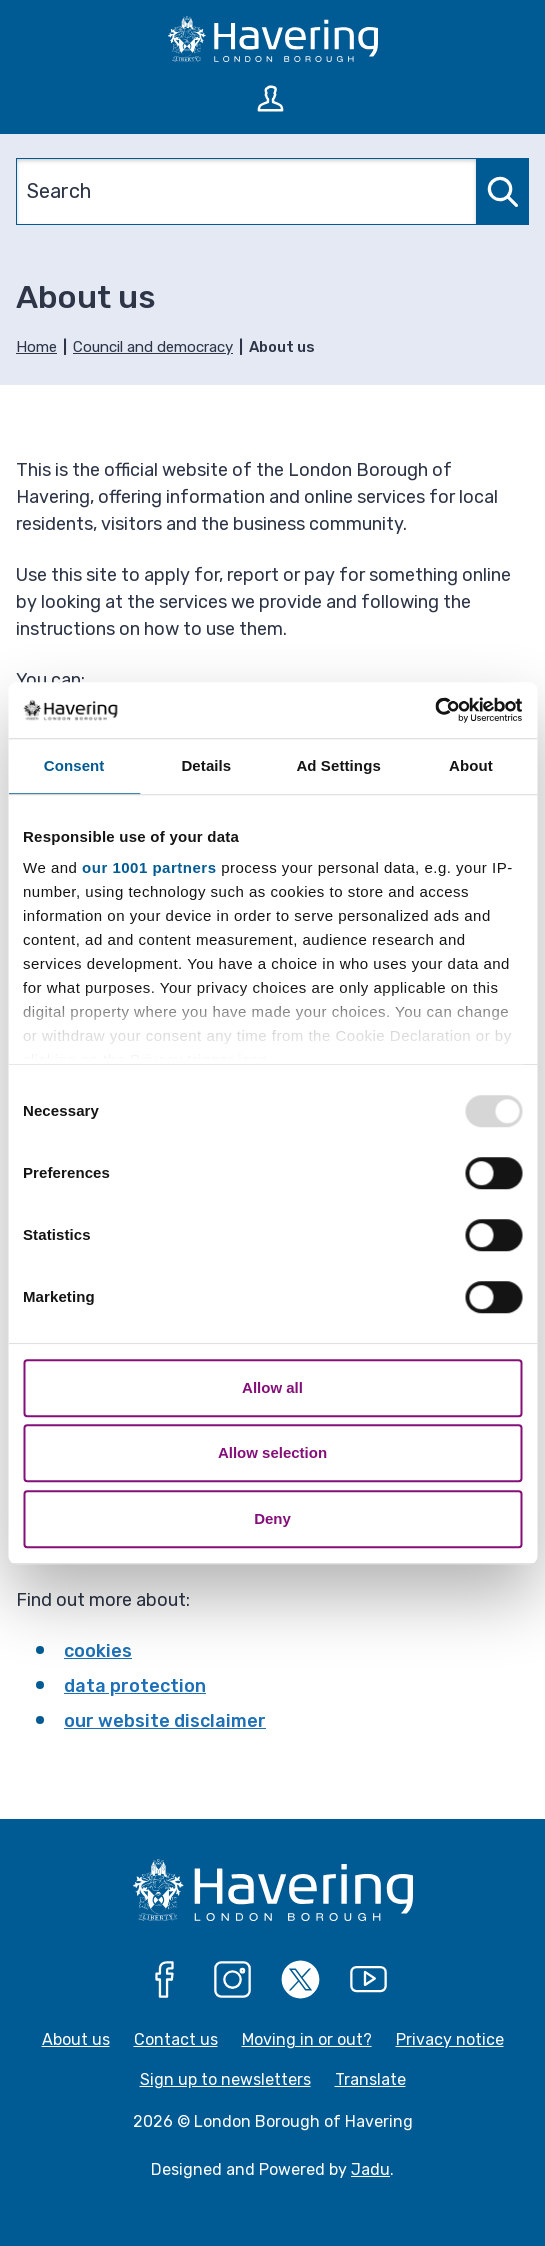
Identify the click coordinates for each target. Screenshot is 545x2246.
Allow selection (272, 1452)
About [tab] (471, 765)
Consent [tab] (74, 765)
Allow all (272, 1387)
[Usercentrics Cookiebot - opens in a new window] (434, 710)
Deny (272, 1518)
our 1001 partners (149, 867)
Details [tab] (206, 765)
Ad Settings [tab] (338, 765)
